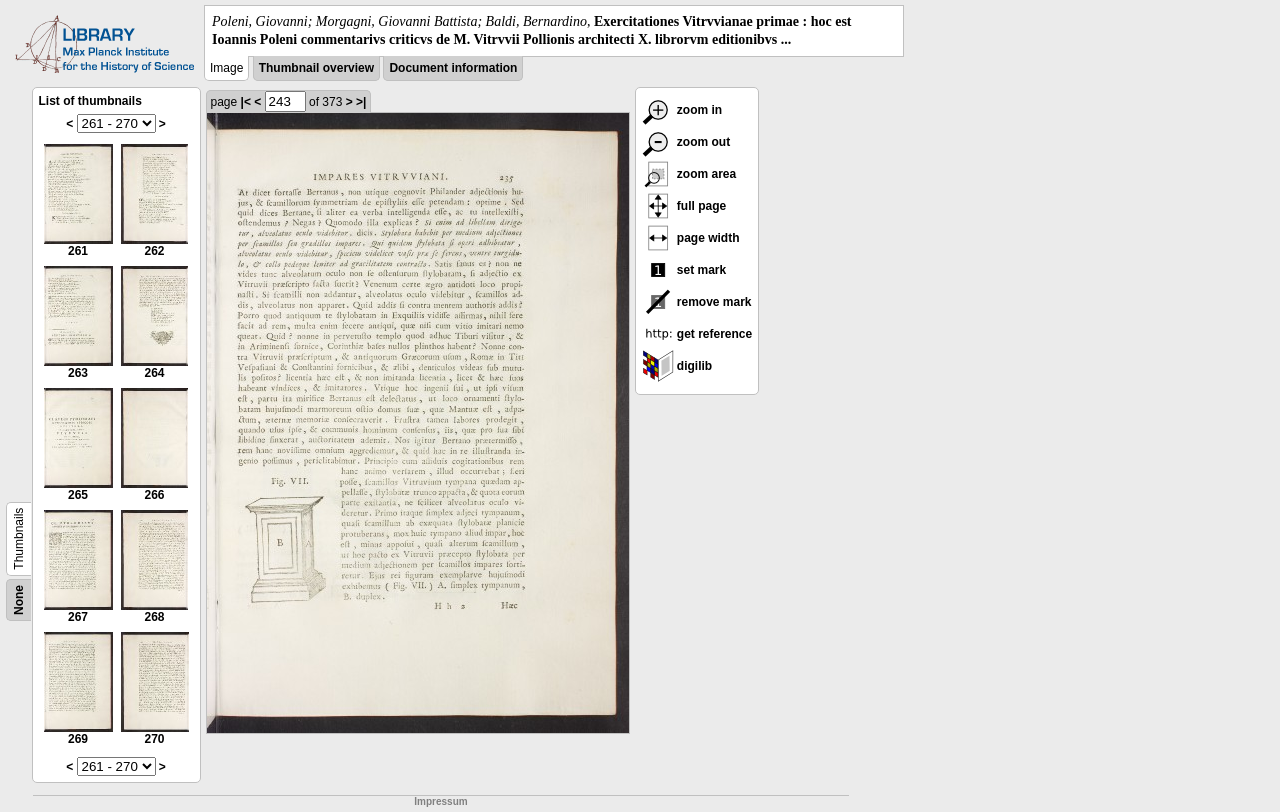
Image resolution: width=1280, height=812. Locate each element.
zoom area (689, 174)
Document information (453, 68)
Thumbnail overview (316, 68)
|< (246, 102)
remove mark (697, 302)
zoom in (682, 110)
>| (361, 102)
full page (684, 206)
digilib (677, 366)
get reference (697, 334)
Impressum (440, 801)
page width (691, 238)
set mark (684, 270)
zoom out (686, 142)
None (19, 600)
